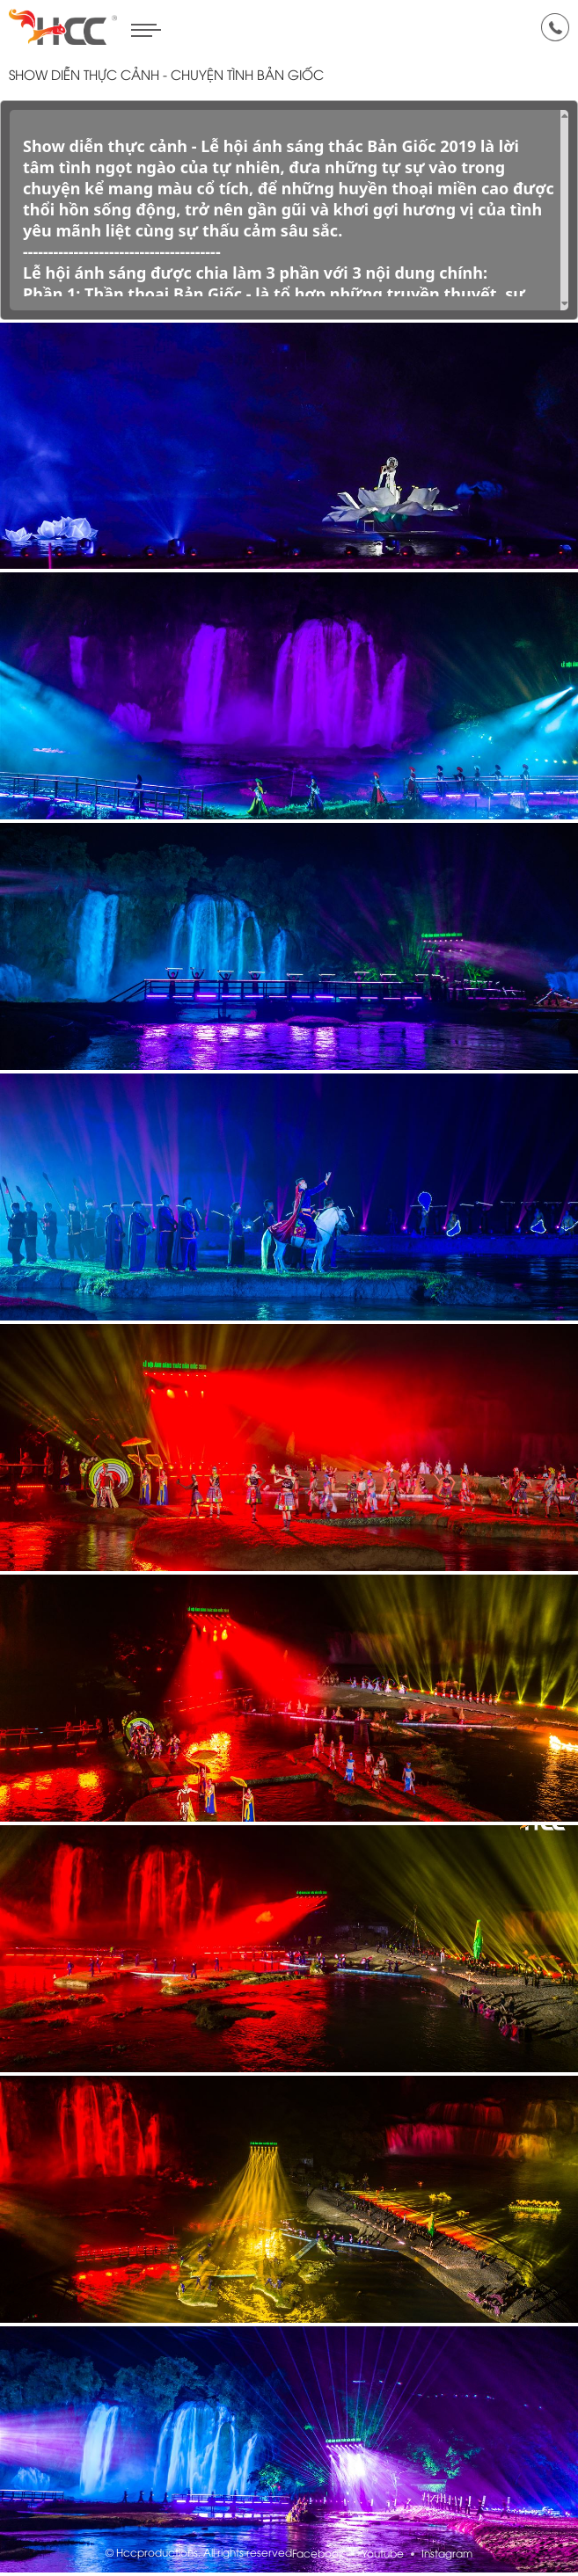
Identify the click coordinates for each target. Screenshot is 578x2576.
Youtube (383, 2554)
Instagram (446, 2554)
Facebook (318, 2554)
